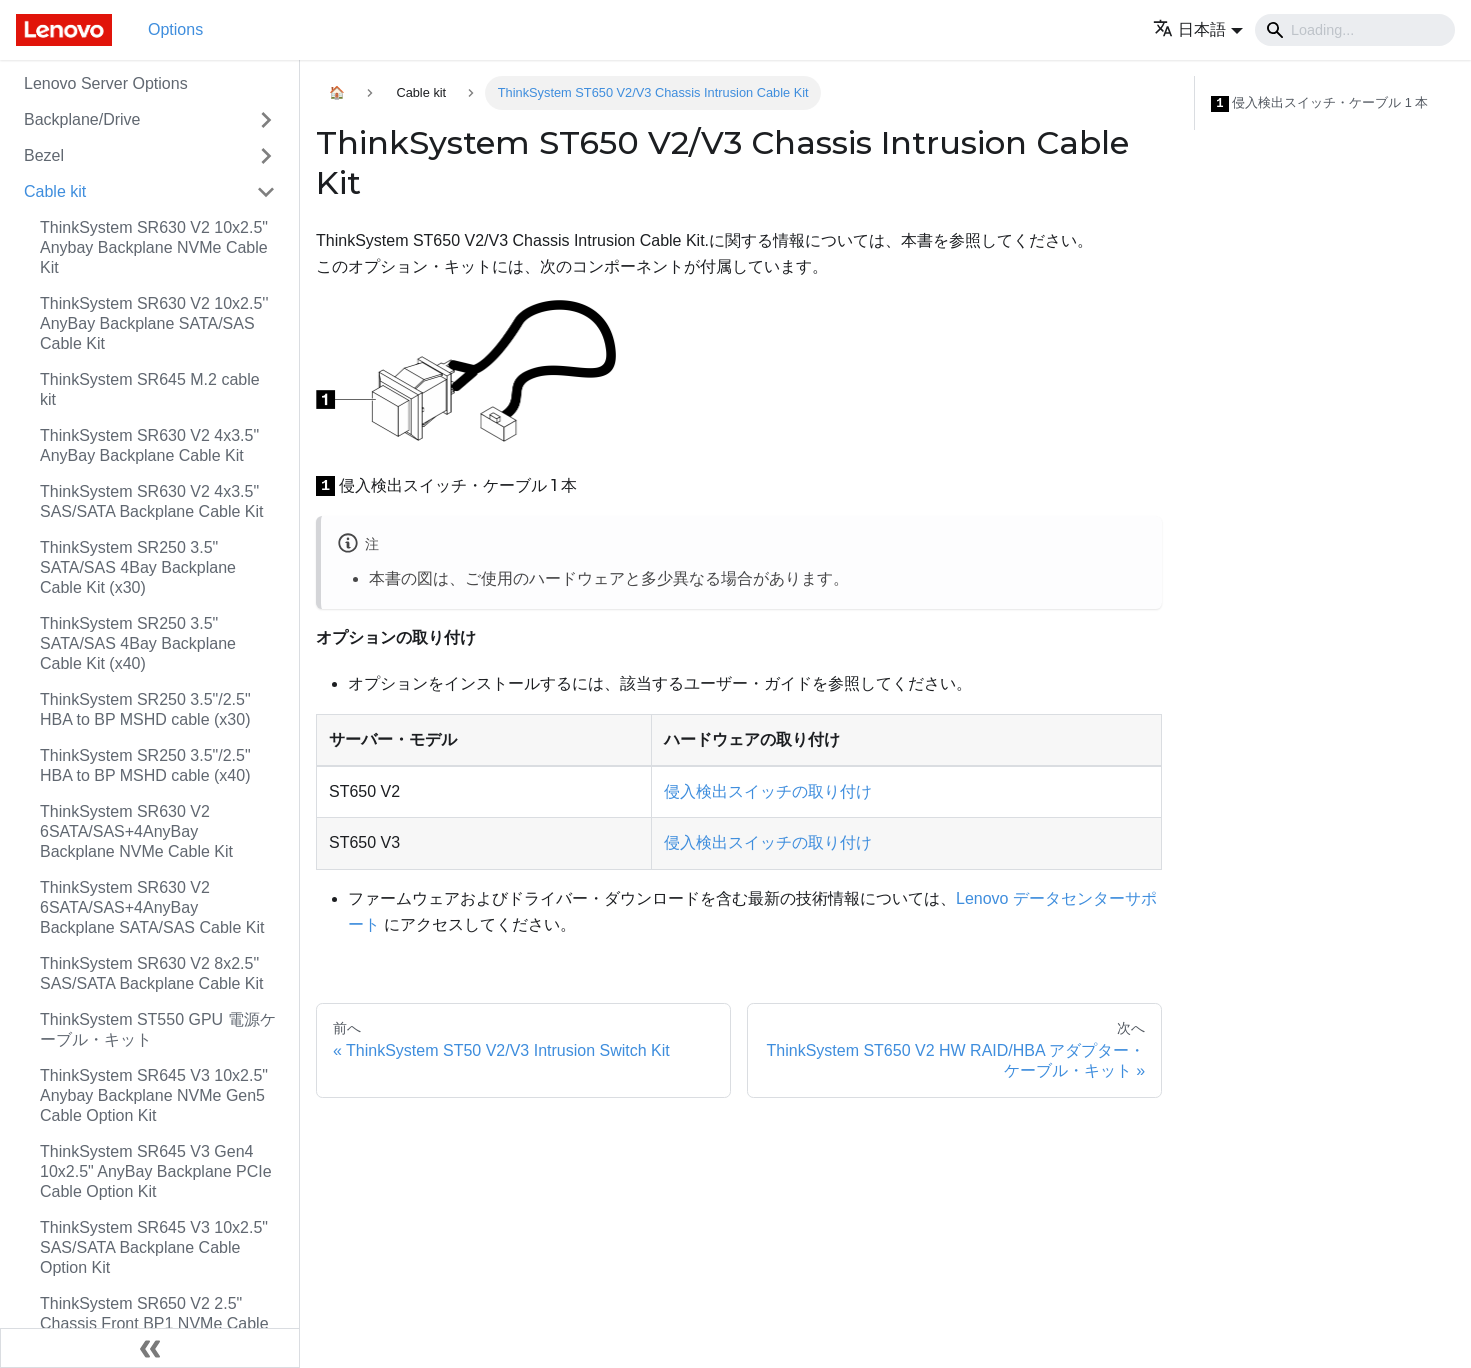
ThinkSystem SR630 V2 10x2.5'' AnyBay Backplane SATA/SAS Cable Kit (154, 323)
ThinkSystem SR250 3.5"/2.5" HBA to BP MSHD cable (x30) (145, 709)
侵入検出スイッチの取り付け (768, 791)
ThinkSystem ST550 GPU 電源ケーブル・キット (158, 1029)
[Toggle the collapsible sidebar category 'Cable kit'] (266, 192)
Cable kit (55, 191)
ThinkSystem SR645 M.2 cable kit (150, 389)
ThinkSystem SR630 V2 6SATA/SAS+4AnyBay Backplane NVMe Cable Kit (136, 831)
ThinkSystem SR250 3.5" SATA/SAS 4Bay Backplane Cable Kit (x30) (138, 567)
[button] (1198, 29)
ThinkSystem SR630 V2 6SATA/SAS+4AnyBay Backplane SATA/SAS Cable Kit (152, 907)
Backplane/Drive (82, 119)
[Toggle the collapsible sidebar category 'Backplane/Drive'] (266, 120)
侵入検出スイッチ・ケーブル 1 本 (1319, 103)
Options (175, 29)
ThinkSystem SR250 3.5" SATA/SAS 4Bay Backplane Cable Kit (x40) (138, 643)
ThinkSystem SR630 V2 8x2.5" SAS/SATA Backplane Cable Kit (152, 973)
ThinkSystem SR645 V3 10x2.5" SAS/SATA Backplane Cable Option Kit (154, 1247)
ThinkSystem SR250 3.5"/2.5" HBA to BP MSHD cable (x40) (145, 765)
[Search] (1355, 30)
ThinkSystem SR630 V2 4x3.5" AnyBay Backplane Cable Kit (149, 445)
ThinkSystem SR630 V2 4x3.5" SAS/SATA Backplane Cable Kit (152, 501)
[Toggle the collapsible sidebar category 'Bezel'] (266, 156)
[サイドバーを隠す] (150, 1348)
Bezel (44, 155)
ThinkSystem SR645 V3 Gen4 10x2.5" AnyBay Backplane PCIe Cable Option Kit (156, 1171)
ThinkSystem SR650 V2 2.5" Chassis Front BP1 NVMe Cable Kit (154, 1323)
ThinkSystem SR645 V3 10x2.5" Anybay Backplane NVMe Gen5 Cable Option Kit (154, 1095)
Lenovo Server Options (106, 83)
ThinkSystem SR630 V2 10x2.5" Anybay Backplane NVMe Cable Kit (154, 247)
